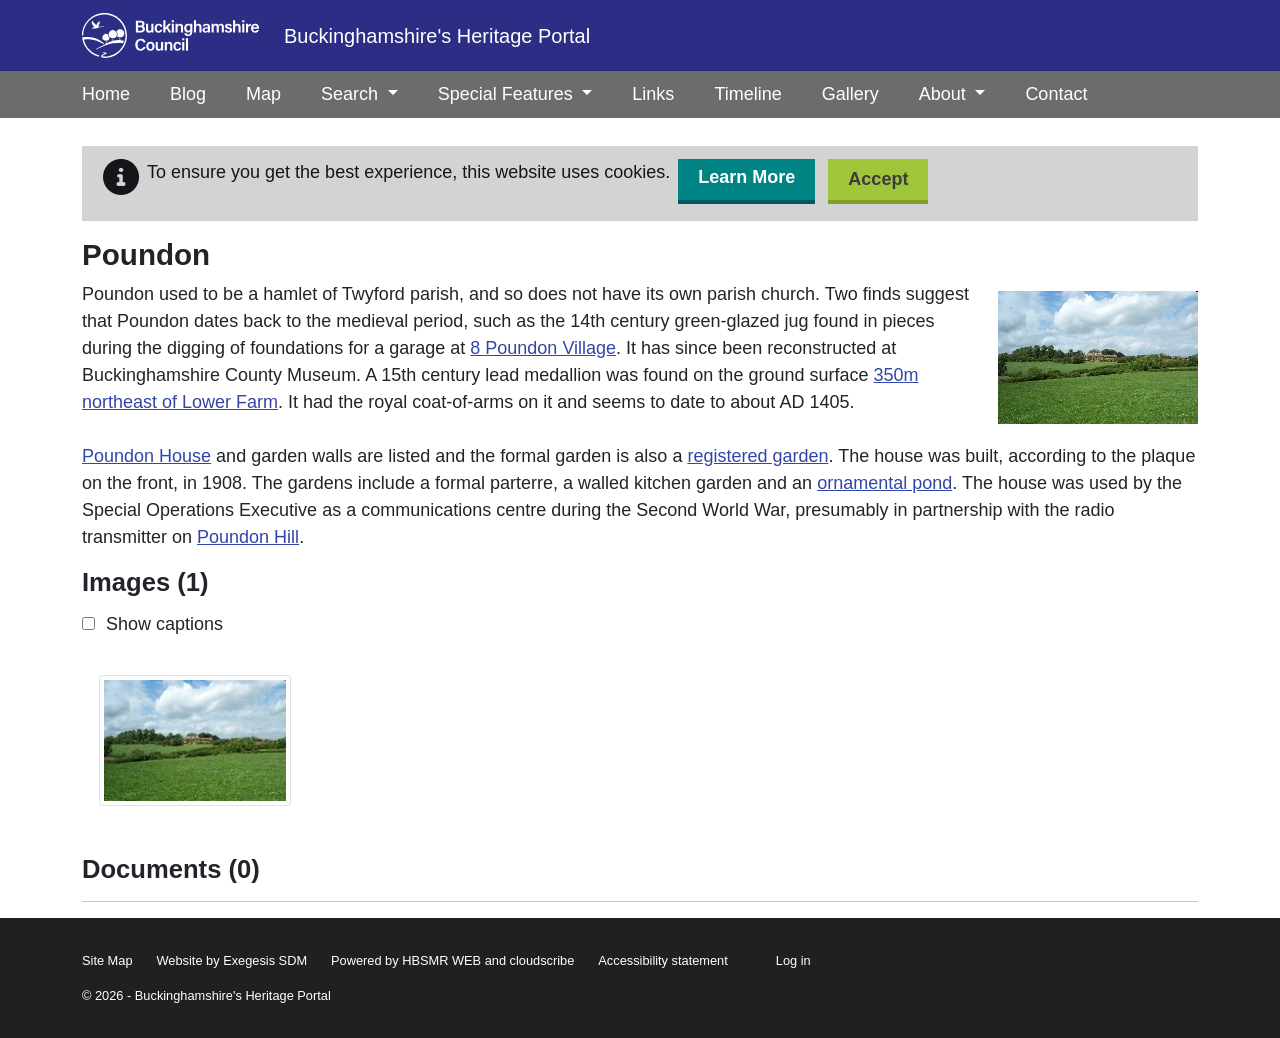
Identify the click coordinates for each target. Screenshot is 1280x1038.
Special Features (515, 94)
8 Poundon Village (543, 348)
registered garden (757, 456)
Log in (793, 960)
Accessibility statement (662, 960)
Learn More (746, 177)
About (952, 94)
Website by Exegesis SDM (232, 960)
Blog (188, 94)
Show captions (164, 624)
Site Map (107, 960)
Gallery (850, 94)
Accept (878, 179)
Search (359, 94)
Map (263, 94)
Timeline (747, 94)
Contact (1056, 94)
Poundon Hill (248, 537)
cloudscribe (542, 960)
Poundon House (146, 456)
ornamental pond (884, 483)
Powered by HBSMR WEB (406, 960)
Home (106, 94)
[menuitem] (188, 94)
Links (653, 94)
